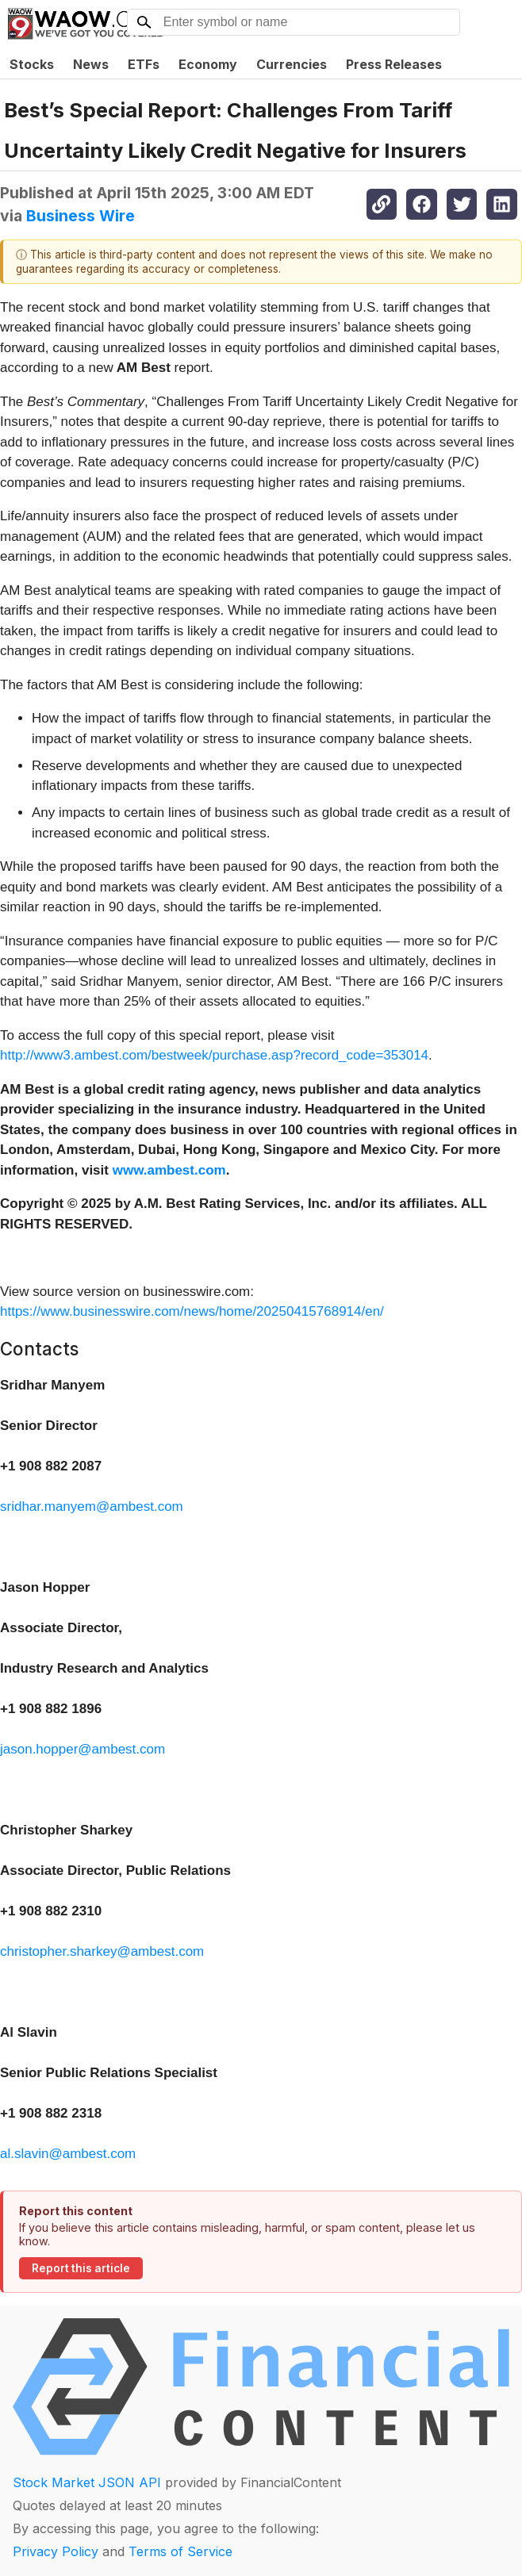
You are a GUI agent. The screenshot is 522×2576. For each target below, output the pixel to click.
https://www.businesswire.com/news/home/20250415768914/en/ (192, 1311)
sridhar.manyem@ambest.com (91, 1506)
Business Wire (80, 215)
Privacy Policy (55, 2551)
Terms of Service (180, 2551)
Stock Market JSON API (87, 2482)
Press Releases (394, 64)
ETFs (143, 64)
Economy (207, 64)
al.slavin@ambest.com (68, 2153)
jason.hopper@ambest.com (82, 1749)
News (91, 64)
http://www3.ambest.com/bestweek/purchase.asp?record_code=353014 (214, 1055)
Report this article (81, 2268)
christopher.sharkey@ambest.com (102, 1951)
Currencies (291, 64)
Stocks (32, 64)
